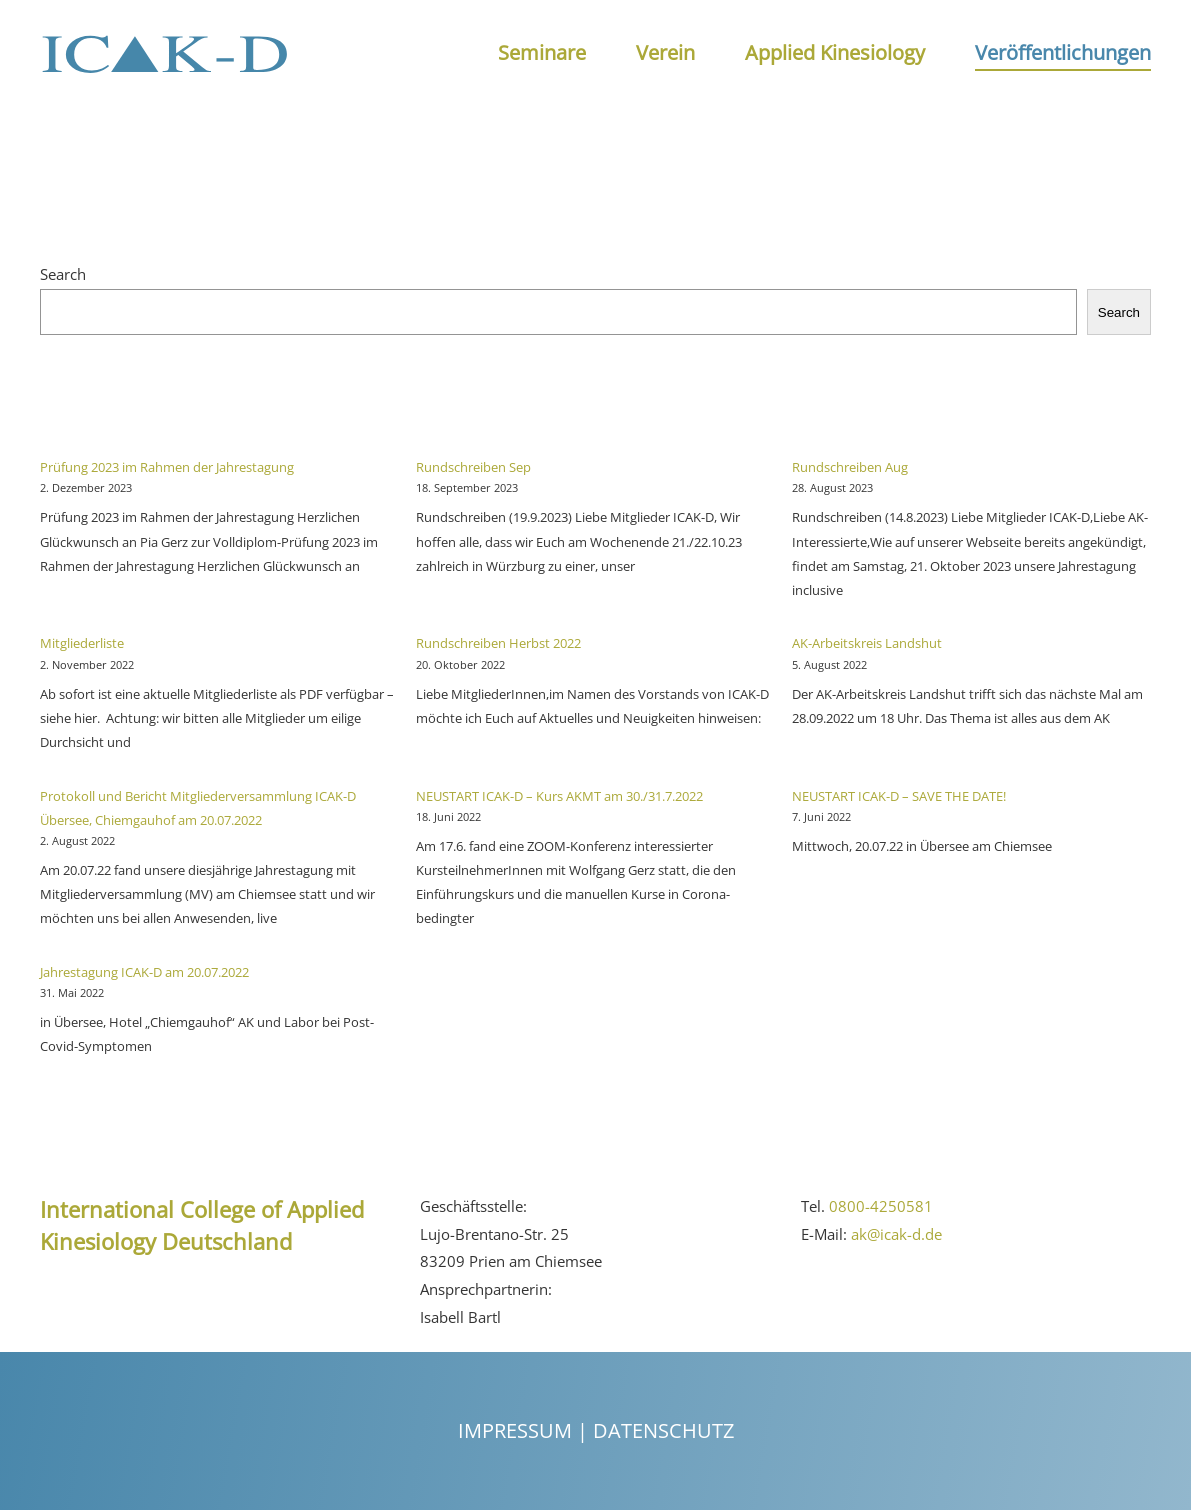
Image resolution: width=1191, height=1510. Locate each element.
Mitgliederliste (82, 643)
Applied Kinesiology (835, 52)
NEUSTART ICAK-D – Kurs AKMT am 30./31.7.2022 (559, 796)
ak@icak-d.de (896, 1234)
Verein (665, 52)
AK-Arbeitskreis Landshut (867, 643)
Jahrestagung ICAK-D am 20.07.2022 (144, 972)
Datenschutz (663, 1430)
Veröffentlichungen (1063, 52)
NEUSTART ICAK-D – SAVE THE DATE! (899, 796)
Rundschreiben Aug (850, 467)
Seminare (542, 52)
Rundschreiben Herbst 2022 (498, 643)
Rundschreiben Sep (473, 467)
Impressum (515, 1430)
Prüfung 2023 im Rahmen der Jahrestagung (167, 467)
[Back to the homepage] (165, 53)
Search (63, 274)
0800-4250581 (881, 1206)
